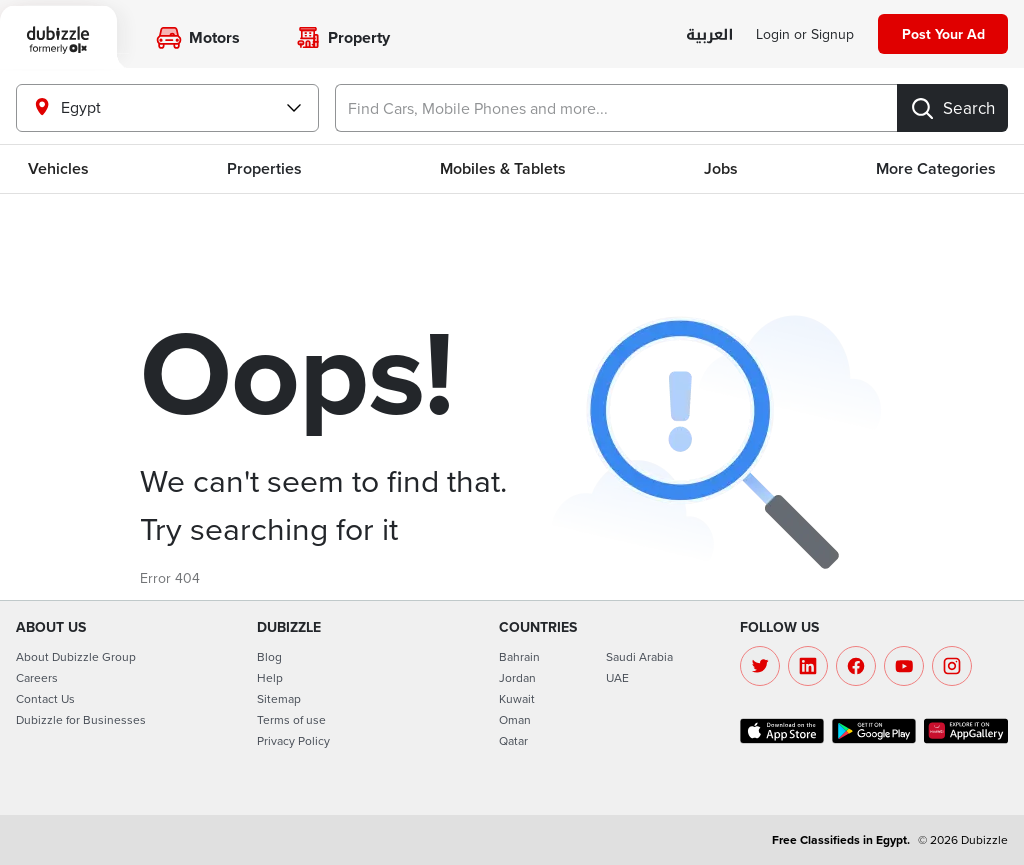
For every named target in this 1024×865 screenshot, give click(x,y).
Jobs (721, 168)
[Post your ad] (943, 34)
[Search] (952, 108)
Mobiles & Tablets (503, 168)
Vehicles (58, 168)
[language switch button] (709, 35)
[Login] (805, 34)
